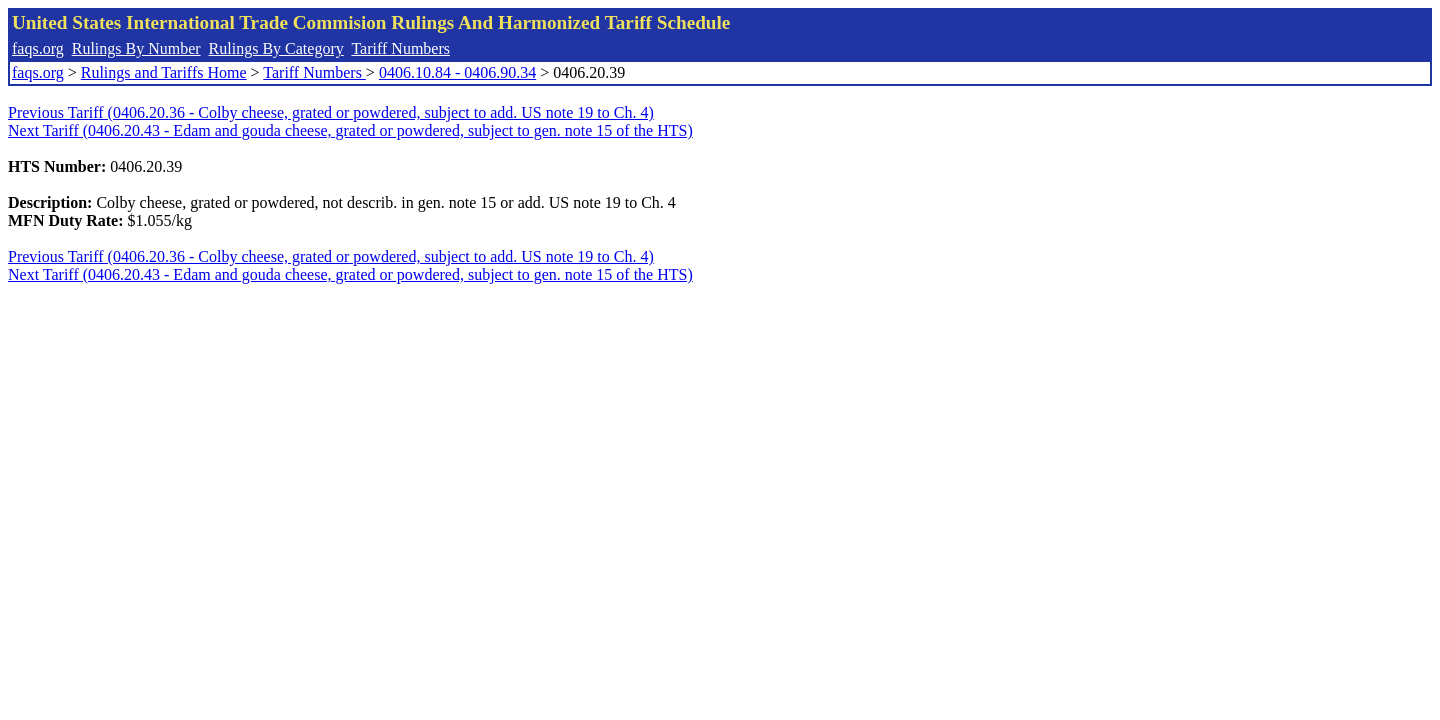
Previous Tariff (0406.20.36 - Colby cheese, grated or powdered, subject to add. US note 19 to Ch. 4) (331, 112)
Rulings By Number (136, 48)
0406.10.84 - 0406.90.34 (457, 72)
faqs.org (38, 48)
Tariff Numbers (400, 48)
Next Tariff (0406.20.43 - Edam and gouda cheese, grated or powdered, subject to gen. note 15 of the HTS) (350, 130)
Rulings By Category (276, 48)
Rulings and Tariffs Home (164, 72)
